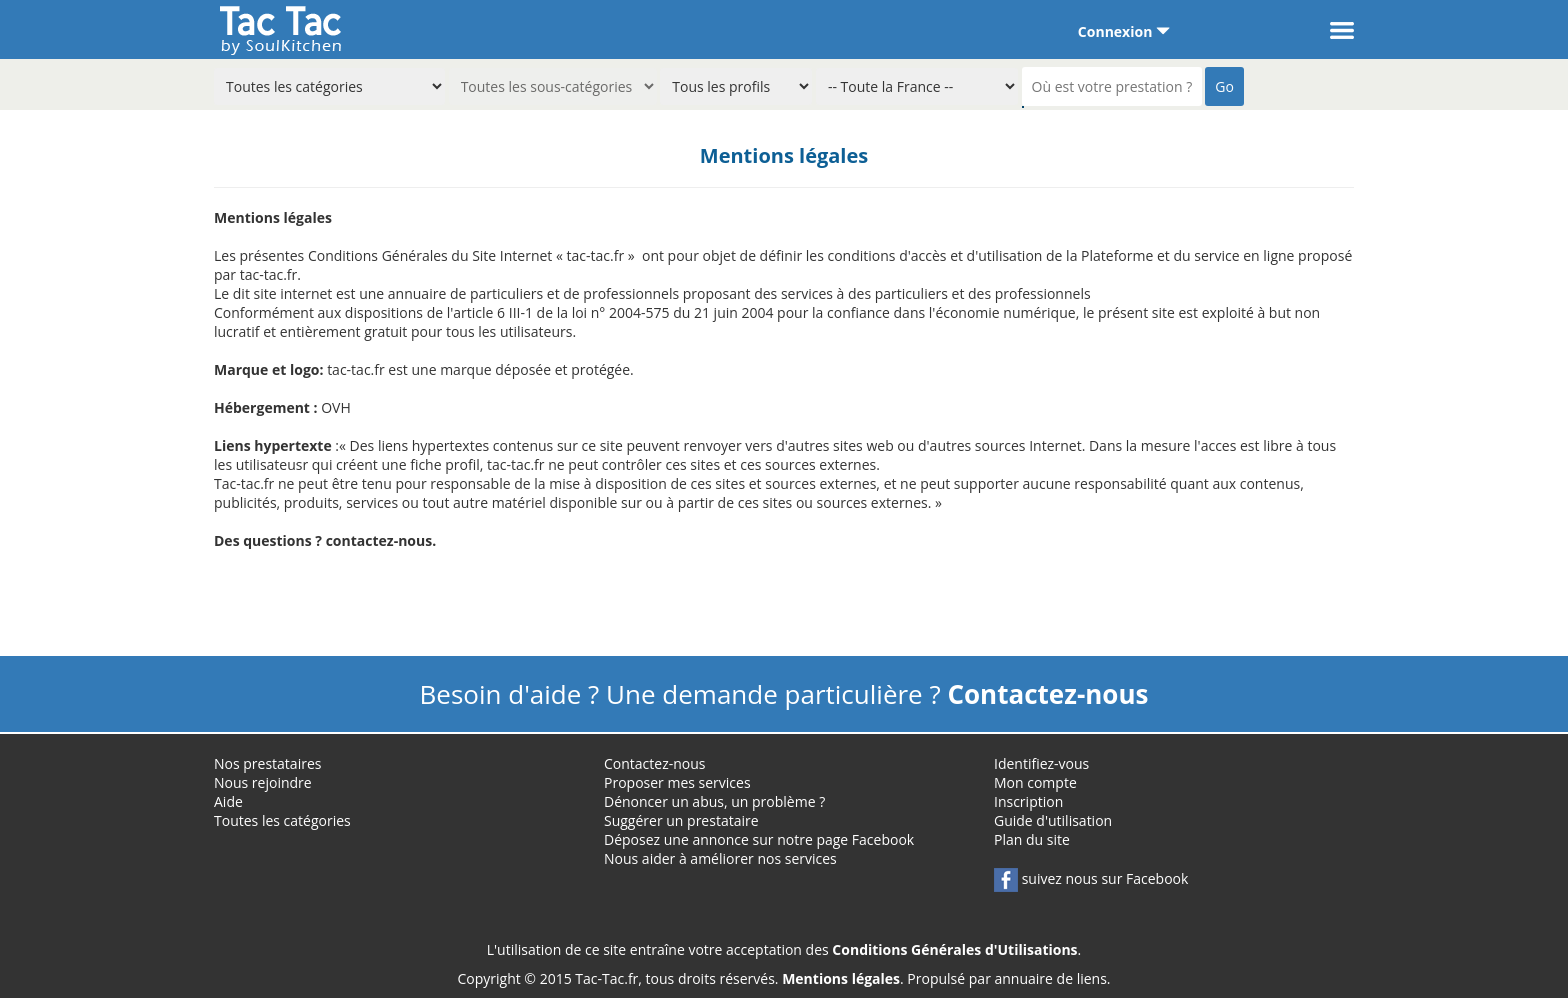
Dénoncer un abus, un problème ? (714, 801)
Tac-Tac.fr (606, 978)
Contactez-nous (655, 763)
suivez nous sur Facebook (1091, 878)
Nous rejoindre (263, 782)
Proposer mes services (677, 782)
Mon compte (1035, 782)
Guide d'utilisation (1053, 820)
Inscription (1028, 801)
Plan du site (1032, 839)
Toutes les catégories (282, 820)
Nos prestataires (267, 763)
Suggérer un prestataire (681, 820)
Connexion (1124, 31)
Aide (228, 801)
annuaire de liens (1051, 978)
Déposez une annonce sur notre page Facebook (759, 839)
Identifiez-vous (1041, 763)
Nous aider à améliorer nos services (720, 858)
